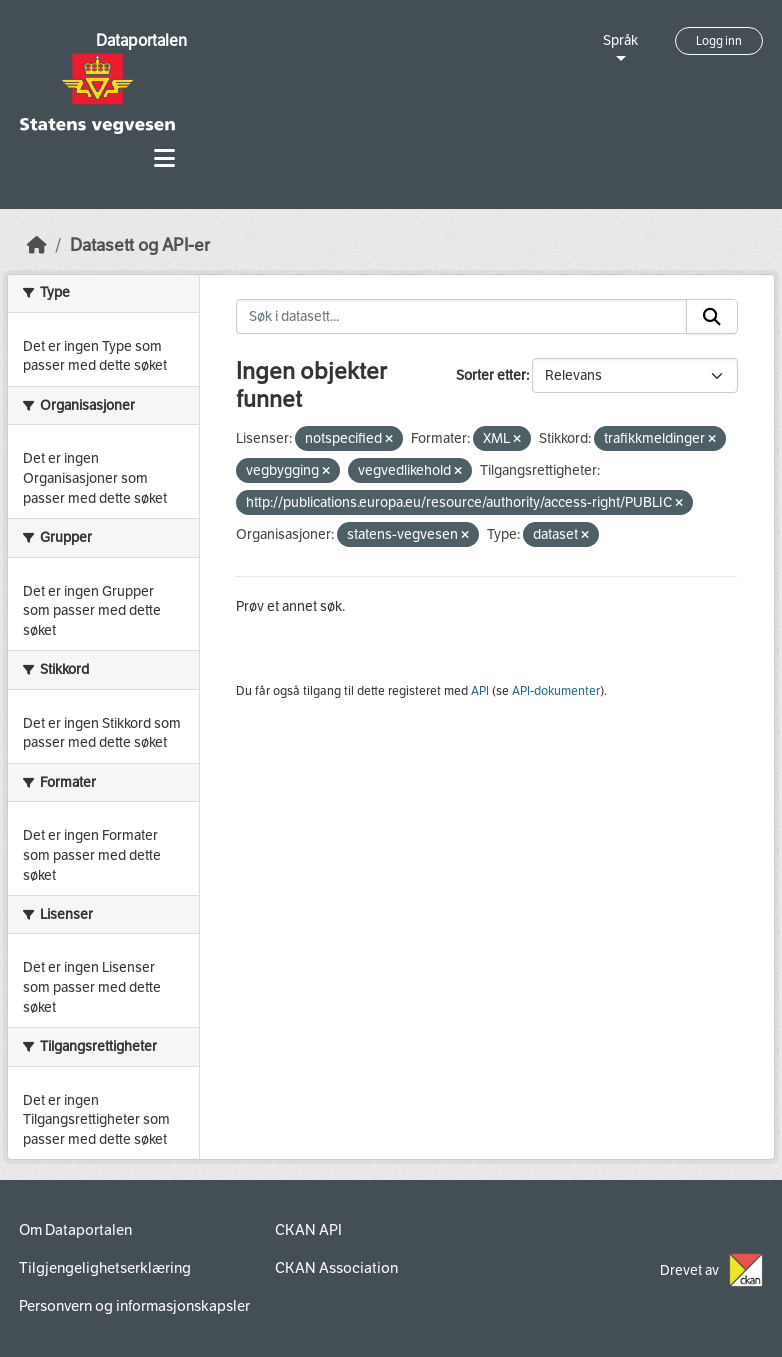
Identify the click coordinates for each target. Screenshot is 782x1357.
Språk (620, 40)
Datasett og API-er (140, 245)
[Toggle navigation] (164, 158)
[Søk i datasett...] (462, 317)
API (480, 691)
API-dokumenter (556, 691)
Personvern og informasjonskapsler (134, 1306)
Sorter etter (491, 375)
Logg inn (719, 41)
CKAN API (308, 1230)
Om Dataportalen (75, 1230)
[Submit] (712, 317)
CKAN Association (336, 1268)
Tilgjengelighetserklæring (105, 1268)
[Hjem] (37, 245)
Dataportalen (141, 40)
